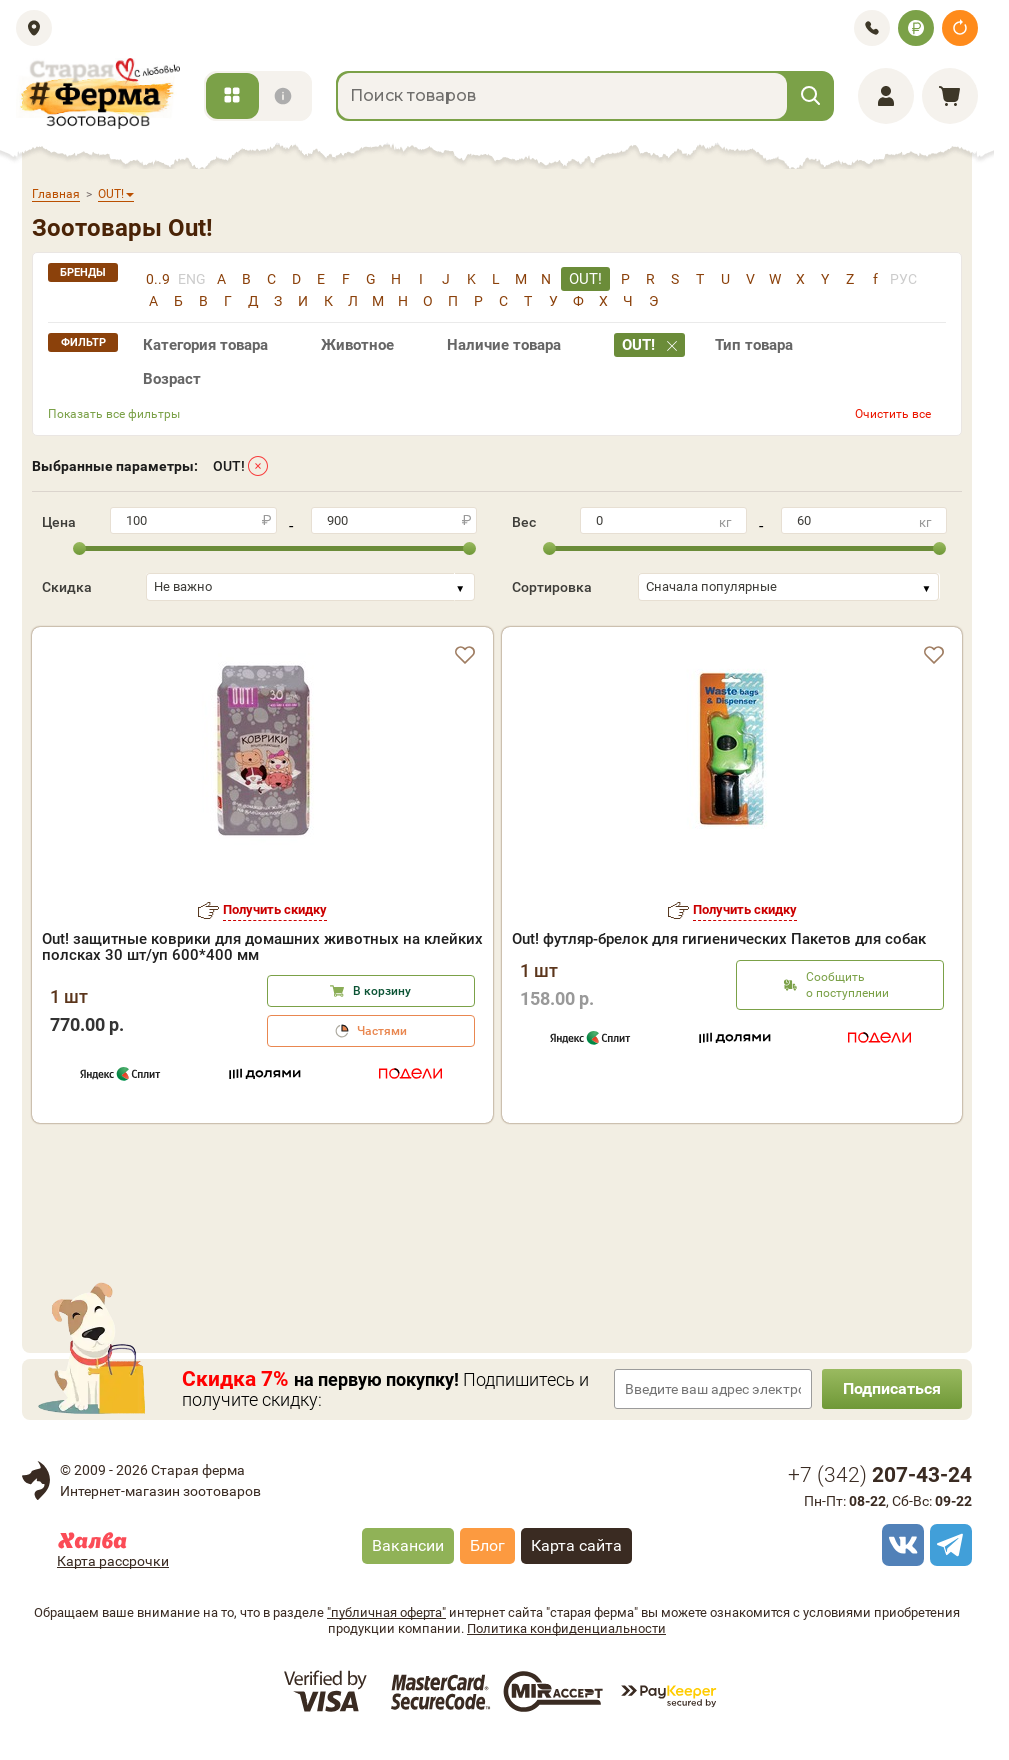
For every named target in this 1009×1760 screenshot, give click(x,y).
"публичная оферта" (386, 1612)
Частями (382, 1031)
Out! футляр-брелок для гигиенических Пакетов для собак (719, 939)
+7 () (880, 1475)
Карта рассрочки (113, 1561)
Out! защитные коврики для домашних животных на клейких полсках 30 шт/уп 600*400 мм (262, 947)
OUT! (229, 466)
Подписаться (892, 1388)
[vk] (900, 1545)
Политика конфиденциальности (566, 1628)
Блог (487, 1545)
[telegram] (948, 1545)
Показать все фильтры (114, 414)
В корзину (382, 991)
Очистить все (893, 414)
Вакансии (408, 1545)
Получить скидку (275, 909)
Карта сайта (576, 1545)
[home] (98, 93)
